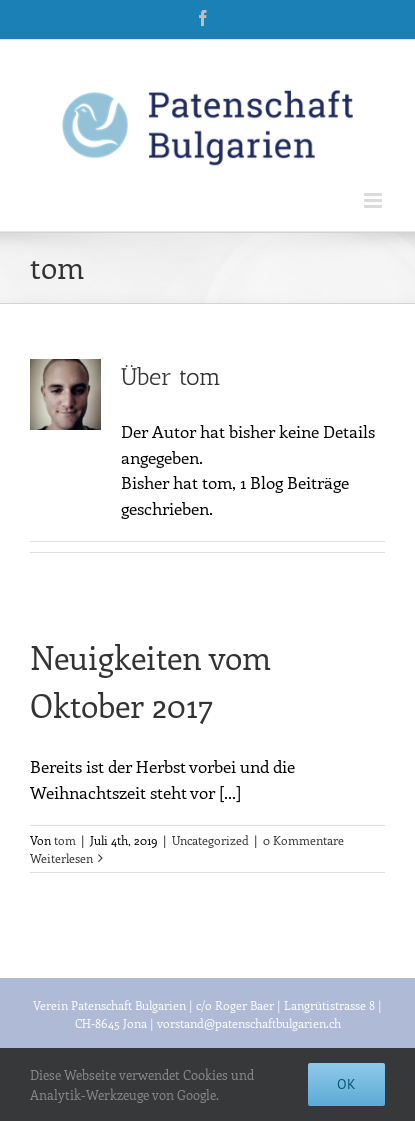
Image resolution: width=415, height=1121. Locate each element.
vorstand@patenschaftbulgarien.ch (249, 1023)
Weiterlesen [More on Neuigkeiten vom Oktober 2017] (61, 858)
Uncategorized (210, 840)
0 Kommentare (303, 840)
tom (65, 840)
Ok (346, 1084)
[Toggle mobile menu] (374, 200)
